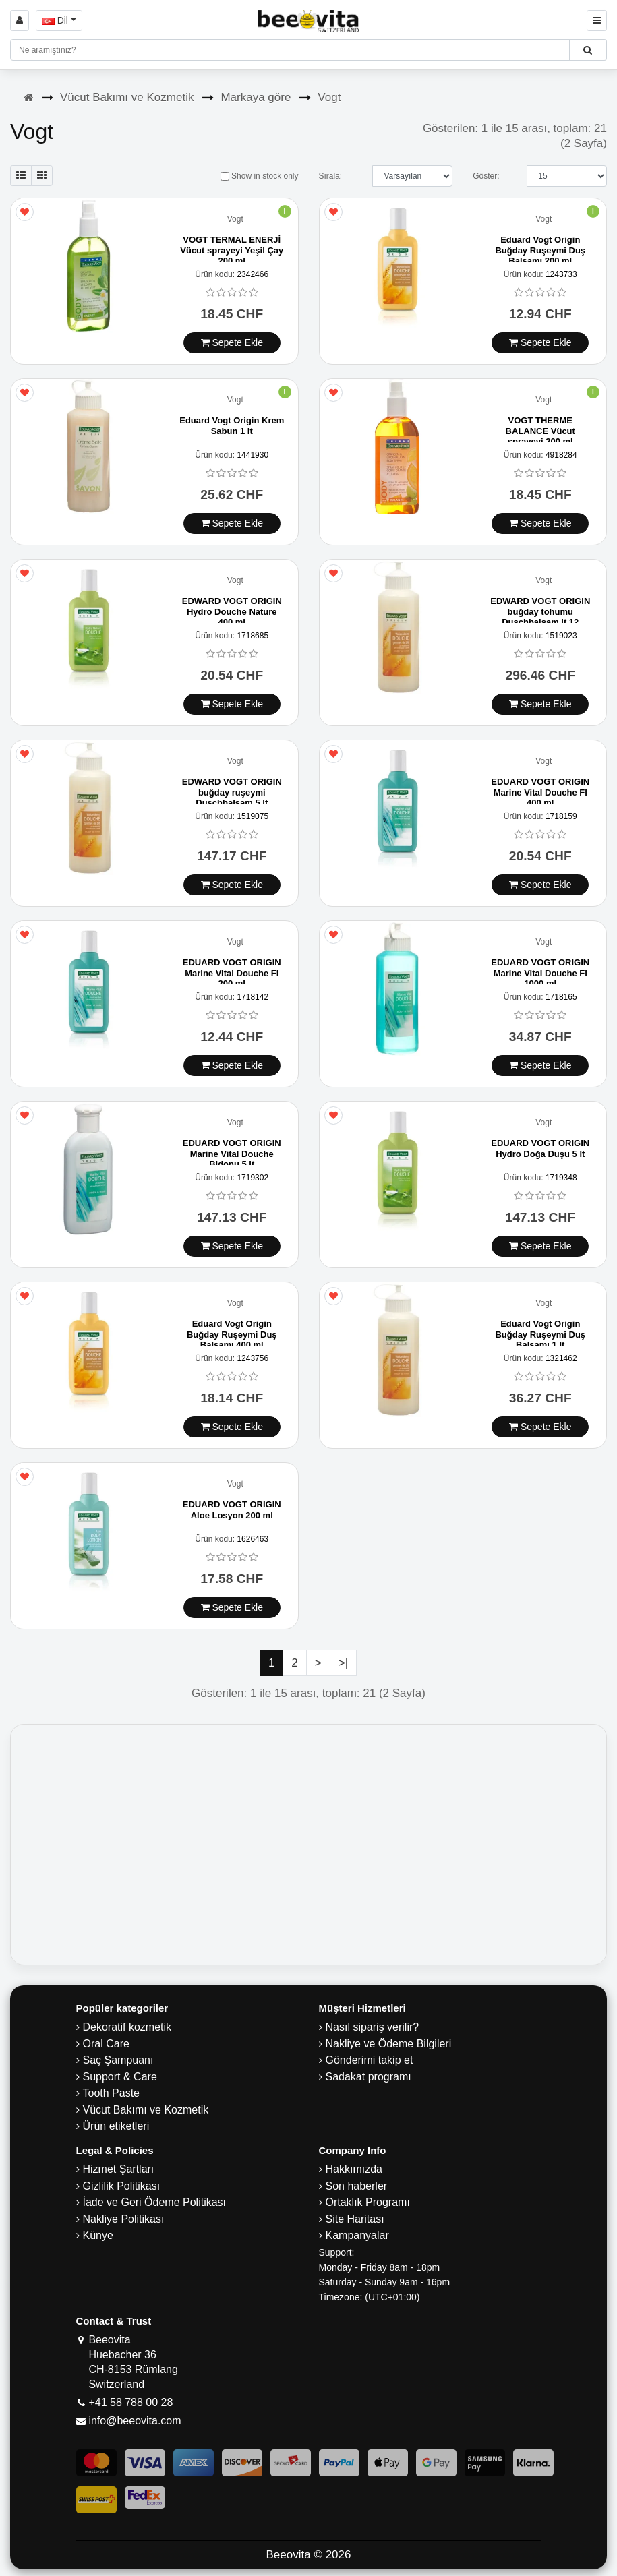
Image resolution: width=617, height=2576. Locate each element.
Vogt (329, 97)
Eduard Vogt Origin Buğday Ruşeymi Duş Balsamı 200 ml (540, 250)
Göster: (486, 176)
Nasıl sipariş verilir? (372, 2027)
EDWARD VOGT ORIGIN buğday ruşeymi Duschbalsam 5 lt (232, 792)
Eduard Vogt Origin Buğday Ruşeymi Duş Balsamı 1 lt (540, 1334)
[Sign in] (19, 20)
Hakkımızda (354, 2169)
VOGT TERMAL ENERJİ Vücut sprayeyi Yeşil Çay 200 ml (231, 250)
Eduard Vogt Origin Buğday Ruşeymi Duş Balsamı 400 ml (232, 1334)
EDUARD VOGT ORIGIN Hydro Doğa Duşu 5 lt (540, 1148)
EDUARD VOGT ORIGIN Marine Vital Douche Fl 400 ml (540, 792)
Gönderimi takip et (369, 2060)
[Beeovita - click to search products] (587, 50)
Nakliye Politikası (124, 2219)
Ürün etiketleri (116, 2126)
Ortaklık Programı (368, 2202)
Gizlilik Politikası (121, 2186)
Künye (98, 2235)
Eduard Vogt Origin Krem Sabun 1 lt (231, 425)
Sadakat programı (368, 2077)
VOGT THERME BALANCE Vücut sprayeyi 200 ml (540, 430)
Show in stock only (260, 176)
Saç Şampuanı (118, 2060)
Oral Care (106, 2043)
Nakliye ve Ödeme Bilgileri (389, 2043)
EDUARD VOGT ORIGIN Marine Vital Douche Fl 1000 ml (540, 972)
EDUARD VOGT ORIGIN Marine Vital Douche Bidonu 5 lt (232, 1153)
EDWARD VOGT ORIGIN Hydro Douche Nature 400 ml (232, 611)
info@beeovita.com (134, 2420)
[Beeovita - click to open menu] (597, 20)
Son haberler (357, 2186)
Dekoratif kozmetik (127, 2027)
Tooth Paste (111, 2093)
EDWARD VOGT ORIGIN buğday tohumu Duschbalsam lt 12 (540, 611)
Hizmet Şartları (118, 2169)
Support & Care (120, 2077)
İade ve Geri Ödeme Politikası (155, 2202)
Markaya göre (256, 97)
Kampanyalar (357, 2235)
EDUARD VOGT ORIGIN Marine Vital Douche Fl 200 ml (232, 972)
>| (343, 1662)
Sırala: (330, 176)
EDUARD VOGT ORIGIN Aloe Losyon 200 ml (232, 1509)
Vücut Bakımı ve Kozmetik (127, 97)
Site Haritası (355, 2219)
